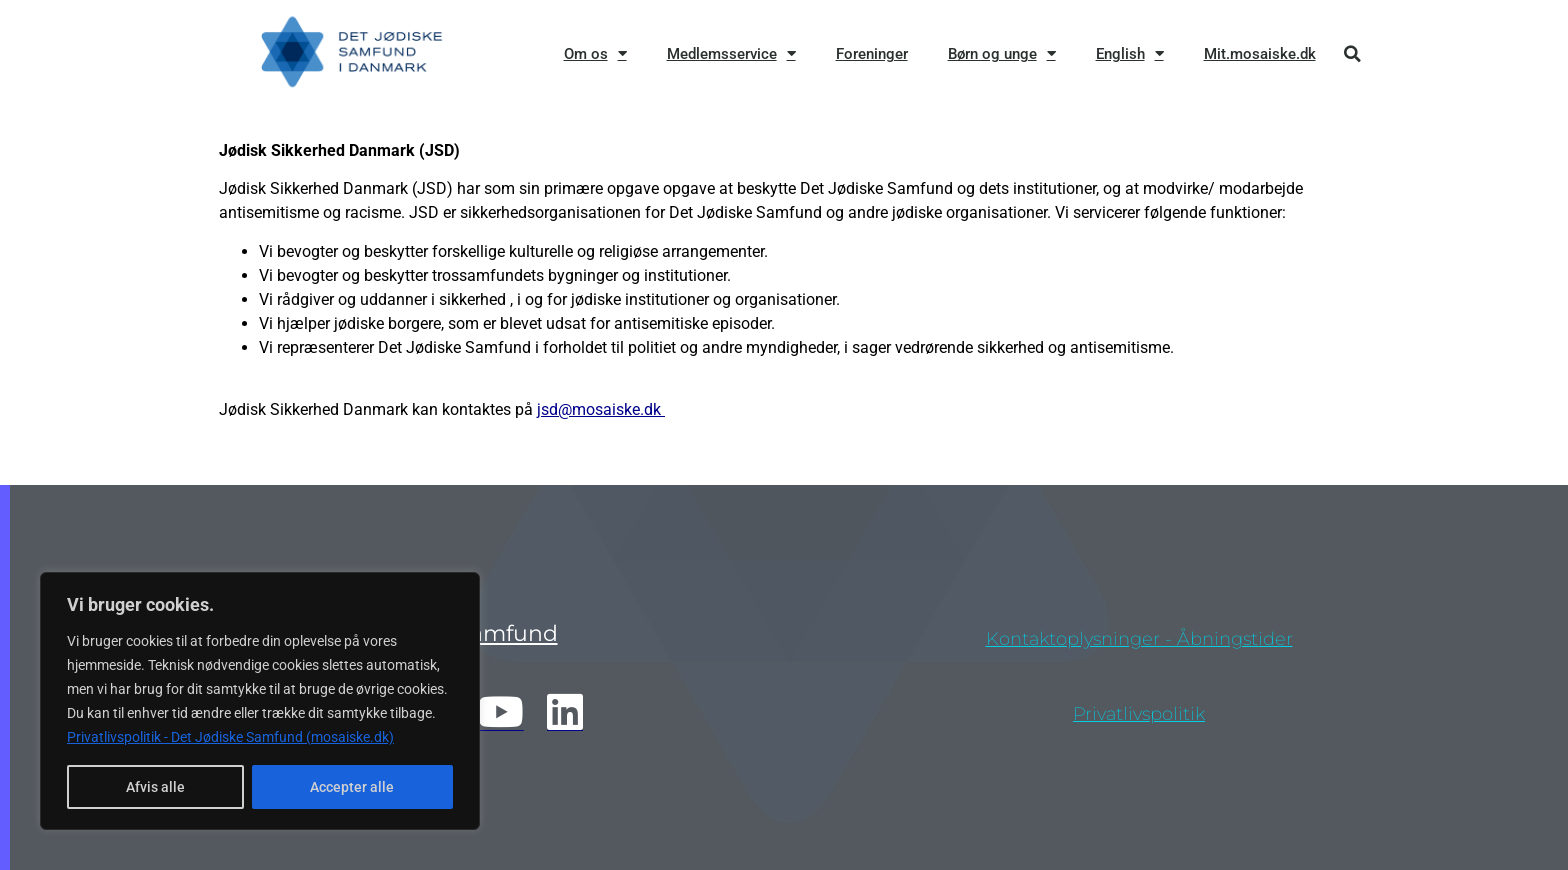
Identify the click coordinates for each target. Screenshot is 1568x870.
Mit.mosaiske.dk (1260, 54)
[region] (260, 701)
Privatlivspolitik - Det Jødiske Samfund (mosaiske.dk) (230, 737)
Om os (595, 53)
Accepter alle (352, 787)
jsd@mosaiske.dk (601, 409)
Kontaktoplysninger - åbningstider (1139, 639)
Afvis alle (155, 787)
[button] (1352, 53)
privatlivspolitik (1139, 714)
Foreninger (872, 54)
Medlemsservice (731, 53)
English (1130, 53)
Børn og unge (1002, 53)
